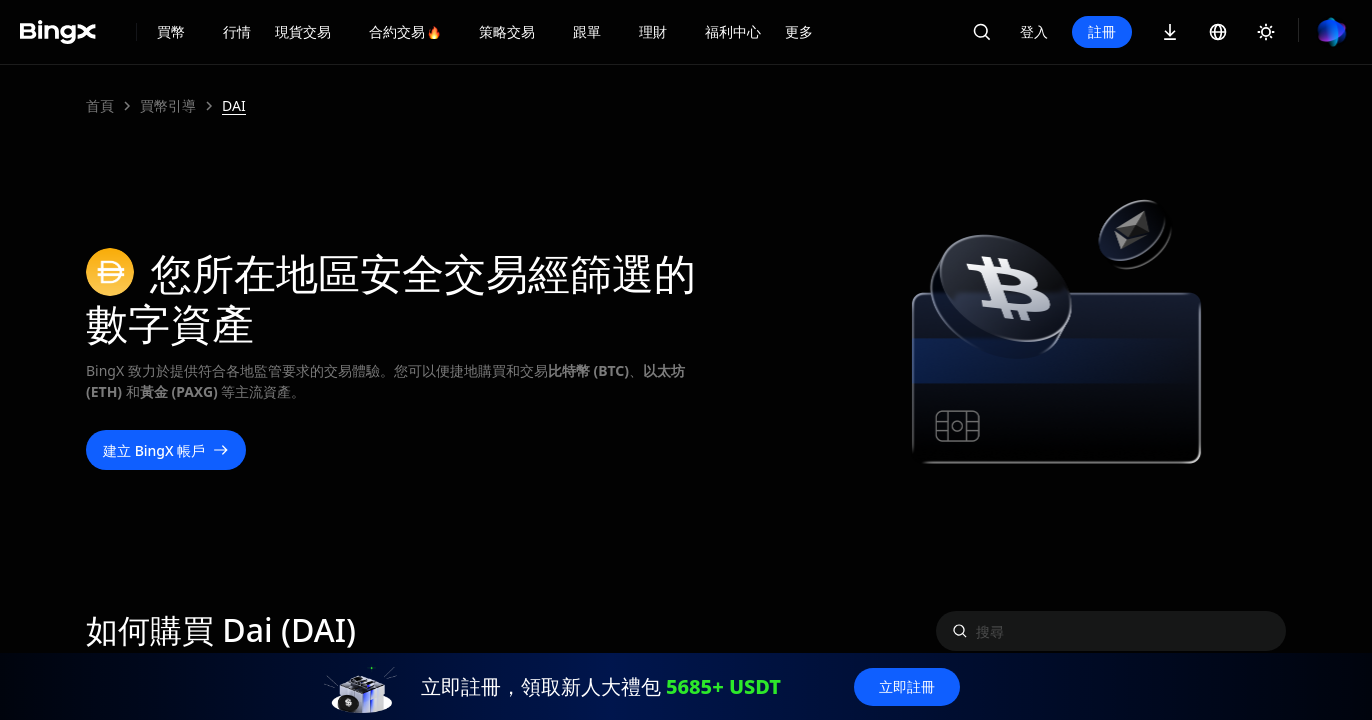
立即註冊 (907, 686)
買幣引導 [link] (168, 106)
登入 (1034, 31)
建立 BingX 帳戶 (166, 450)
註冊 (1102, 31)
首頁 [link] (100, 106)
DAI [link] (234, 106)
